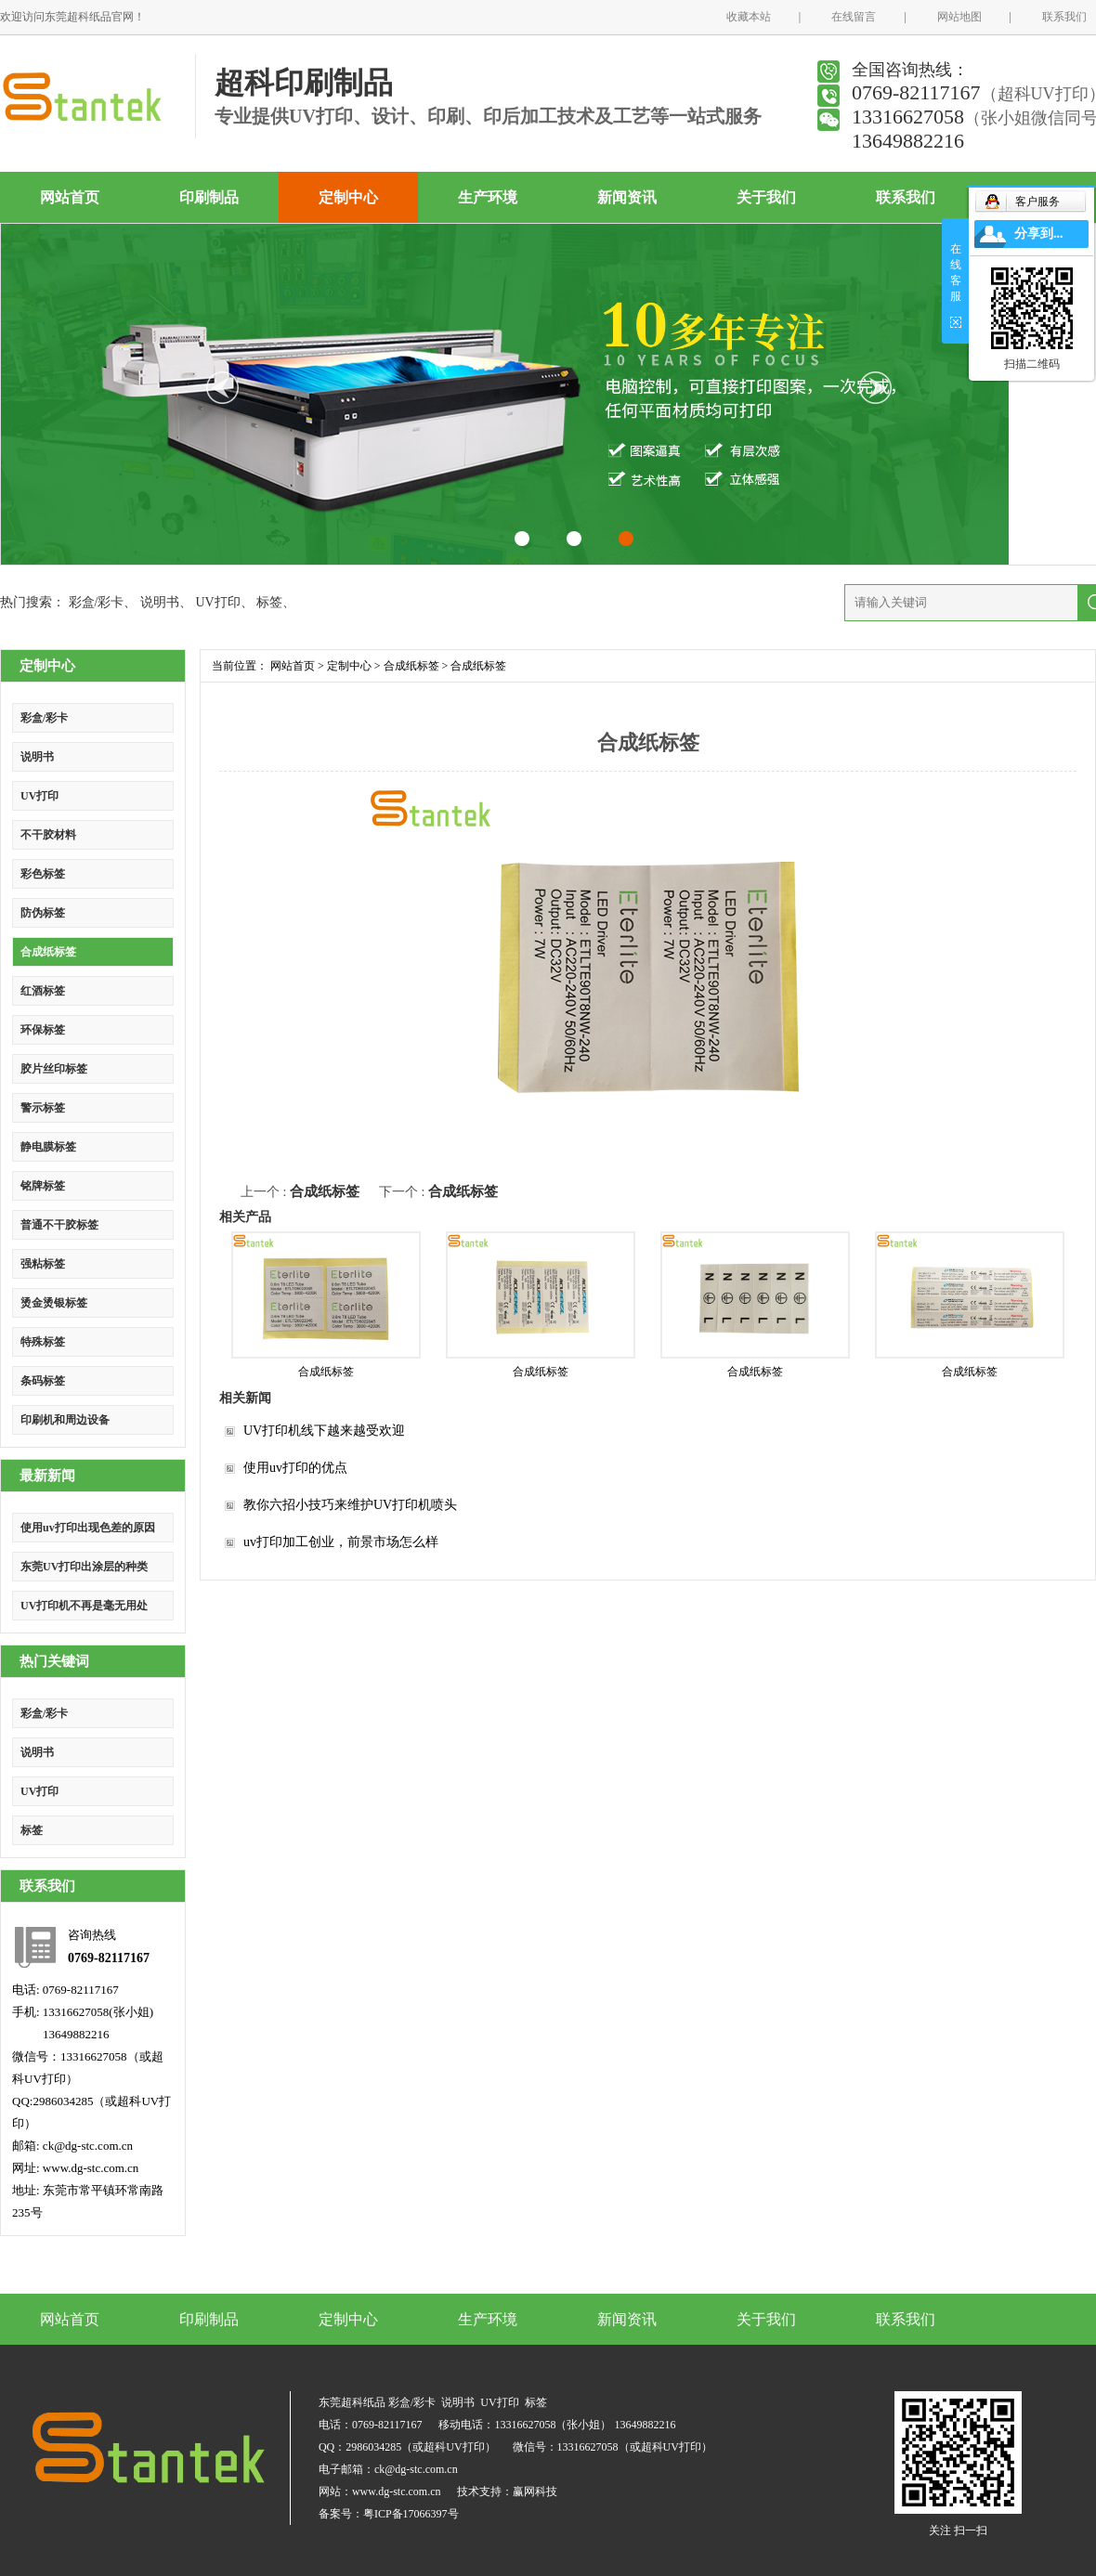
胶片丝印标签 (53, 1068)
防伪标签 (42, 912)
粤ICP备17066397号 (411, 2513)
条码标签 (42, 1380)
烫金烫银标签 (53, 1302)
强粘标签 (42, 1263)
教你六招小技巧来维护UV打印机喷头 (350, 1505)
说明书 (159, 602)
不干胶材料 (48, 834)
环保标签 (42, 1029)
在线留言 (853, 16)
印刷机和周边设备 (65, 1419)
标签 (269, 602)
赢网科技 (535, 2491)
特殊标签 (42, 1341)
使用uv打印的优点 (295, 1468)
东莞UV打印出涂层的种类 (84, 1566)
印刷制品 (209, 197)
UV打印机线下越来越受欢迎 (324, 1431)
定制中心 (348, 197)
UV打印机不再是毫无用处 (84, 1605)
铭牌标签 (42, 1185)
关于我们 (766, 197)
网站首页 (69, 197)
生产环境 (487, 197)
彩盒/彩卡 (96, 602)
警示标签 (42, 1107)
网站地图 (959, 16)
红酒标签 (42, 990)
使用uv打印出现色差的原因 (87, 1527)
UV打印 (217, 602)
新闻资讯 (627, 197)
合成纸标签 (48, 951)
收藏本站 (748, 16)
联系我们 (1064, 16)
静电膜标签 (48, 1146)
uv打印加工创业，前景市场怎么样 (340, 1542)
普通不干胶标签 (59, 1224)
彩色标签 (42, 873)
